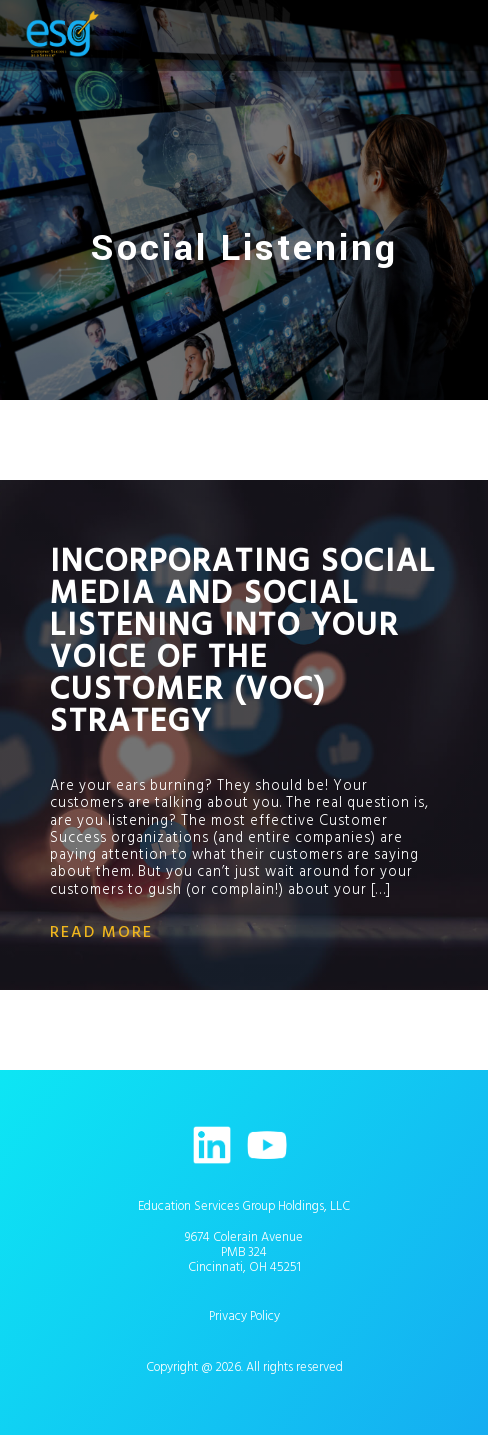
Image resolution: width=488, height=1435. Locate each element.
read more (101, 932)
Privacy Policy (244, 1316)
